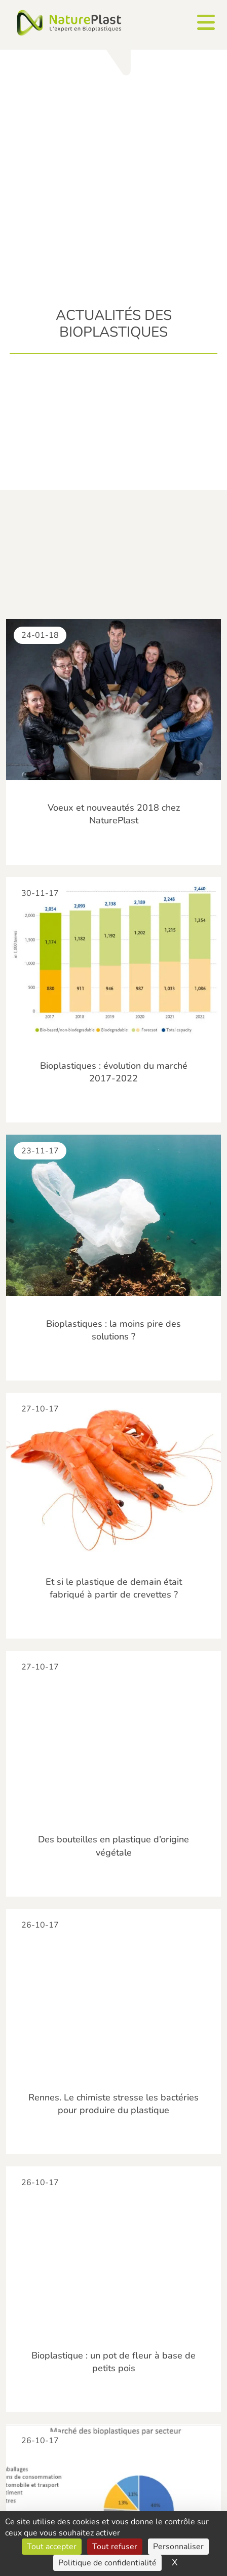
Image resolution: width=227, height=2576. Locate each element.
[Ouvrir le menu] (206, 22)
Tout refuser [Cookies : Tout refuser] (114, 2546)
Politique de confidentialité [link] (107, 2562)
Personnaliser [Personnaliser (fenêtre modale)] (178, 2546)
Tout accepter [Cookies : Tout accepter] (52, 2546)
